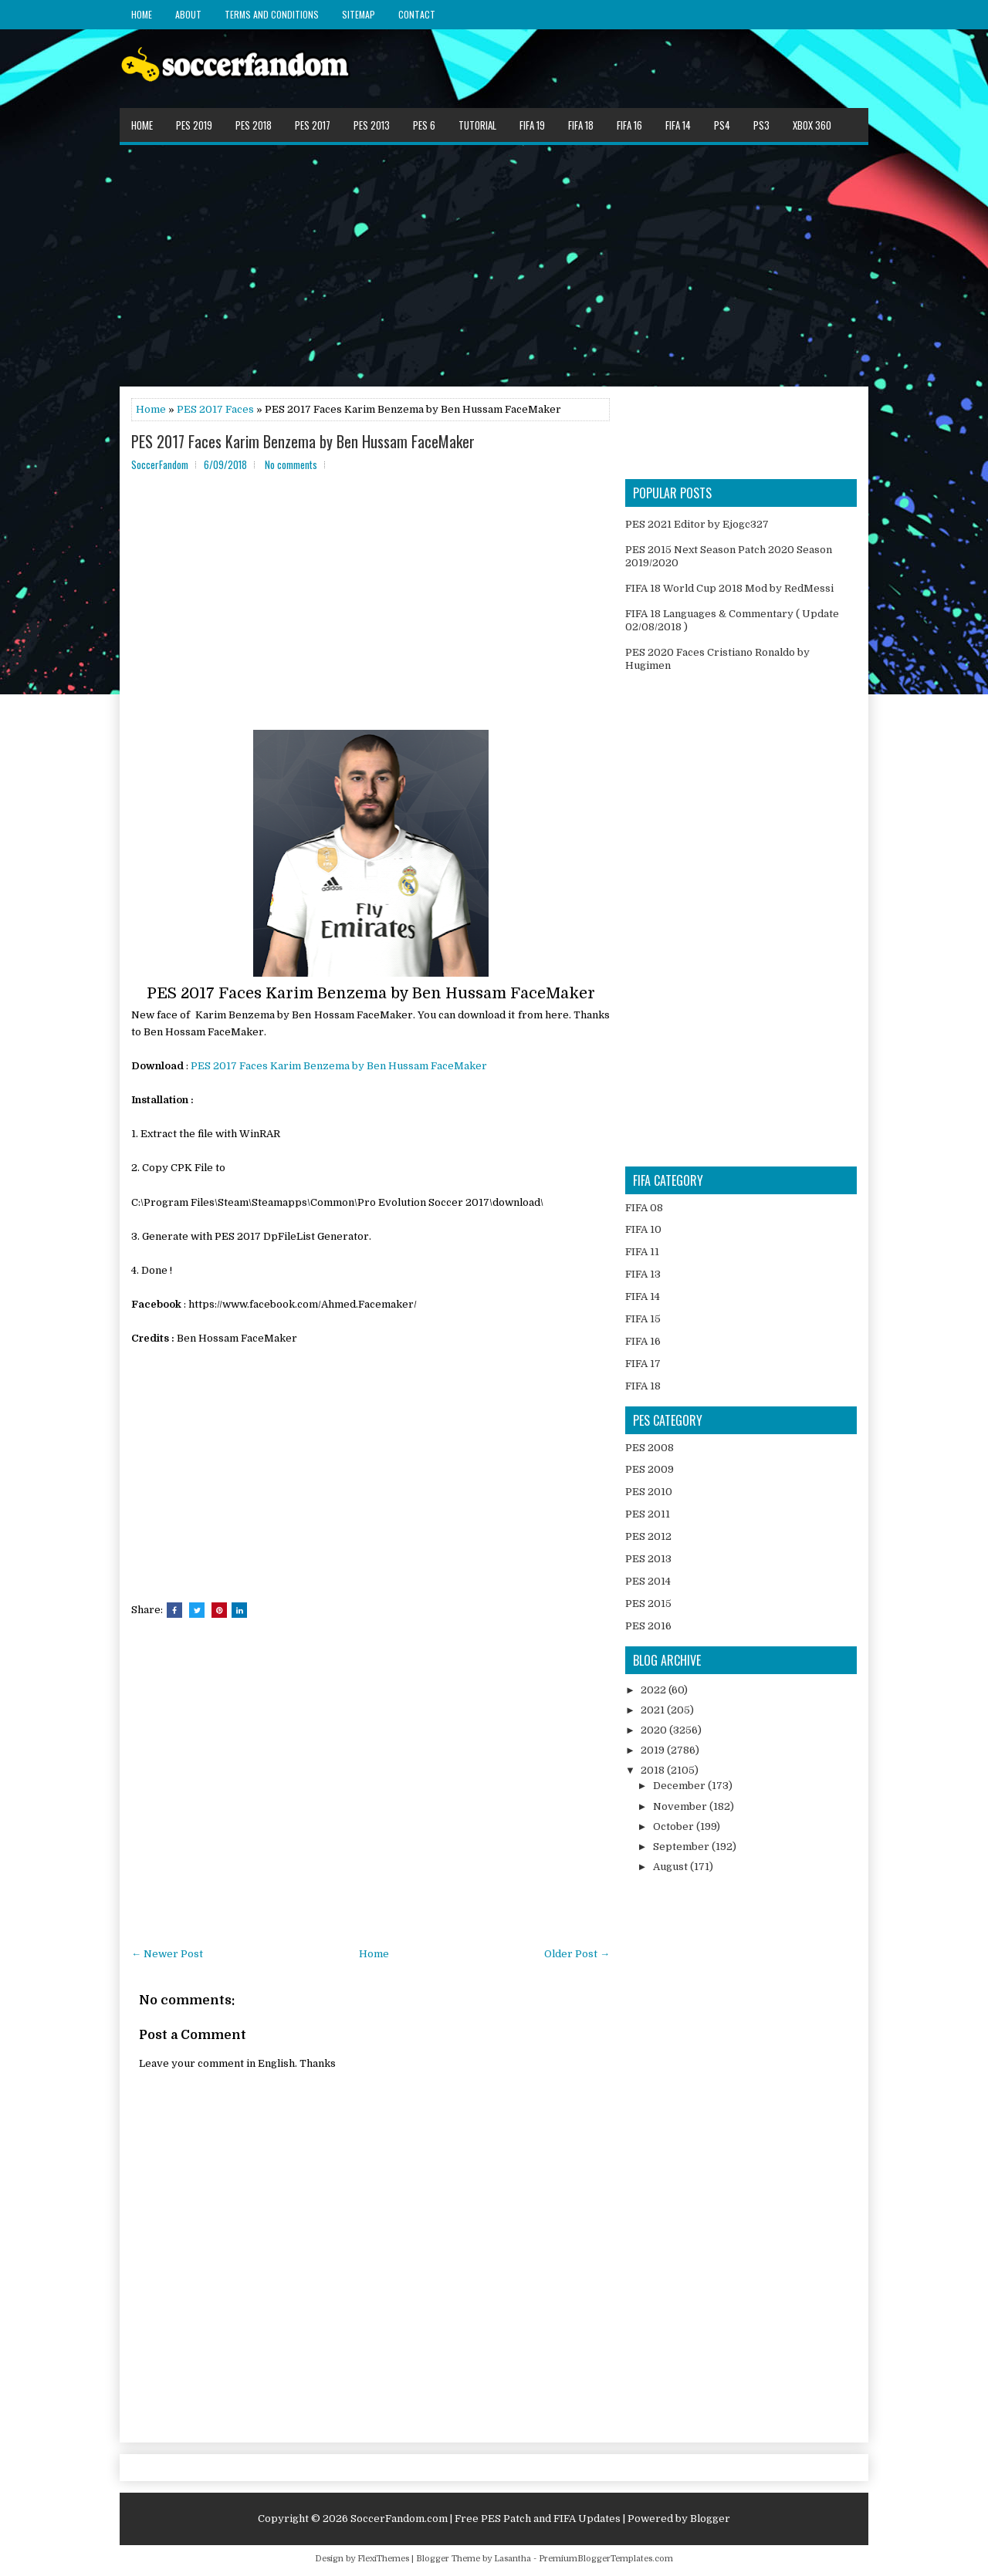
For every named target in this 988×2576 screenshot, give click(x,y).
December (680, 1785)
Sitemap (358, 14)
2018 (654, 1770)
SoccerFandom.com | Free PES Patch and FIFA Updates (485, 2518)
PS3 (761, 125)
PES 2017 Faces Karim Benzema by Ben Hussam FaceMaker (303, 441)
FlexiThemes (383, 2559)
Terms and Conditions (272, 14)
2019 (654, 1750)
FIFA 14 (678, 125)
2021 (654, 1710)
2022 (654, 1690)
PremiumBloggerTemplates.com (606, 2559)
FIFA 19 (532, 125)
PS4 (722, 125)
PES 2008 (649, 1447)
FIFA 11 (642, 1252)
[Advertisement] (494, 265)
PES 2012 (648, 1536)
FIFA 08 (644, 1208)
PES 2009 (649, 1469)
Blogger (710, 2518)
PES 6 (424, 125)
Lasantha (512, 2559)
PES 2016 (648, 1626)
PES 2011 (647, 1514)
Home (141, 14)
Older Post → (577, 1954)
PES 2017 (312, 125)
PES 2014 (648, 1581)
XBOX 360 (812, 125)
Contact (416, 14)
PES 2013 (372, 125)
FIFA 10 (643, 1229)
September (682, 1846)
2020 (655, 1730)
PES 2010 (648, 1491)
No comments (291, 464)
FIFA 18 (581, 125)
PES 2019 (194, 125)
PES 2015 (648, 1603)
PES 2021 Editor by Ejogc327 (697, 524)
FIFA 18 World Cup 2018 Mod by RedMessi (729, 588)
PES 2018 (253, 125)
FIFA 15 (643, 1319)
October (674, 1826)
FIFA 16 (629, 125)
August (671, 1866)
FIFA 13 (643, 1274)
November (681, 1806)
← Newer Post (167, 1954)
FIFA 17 (643, 1363)
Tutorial (477, 125)
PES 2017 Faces (215, 409)
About (188, 14)
